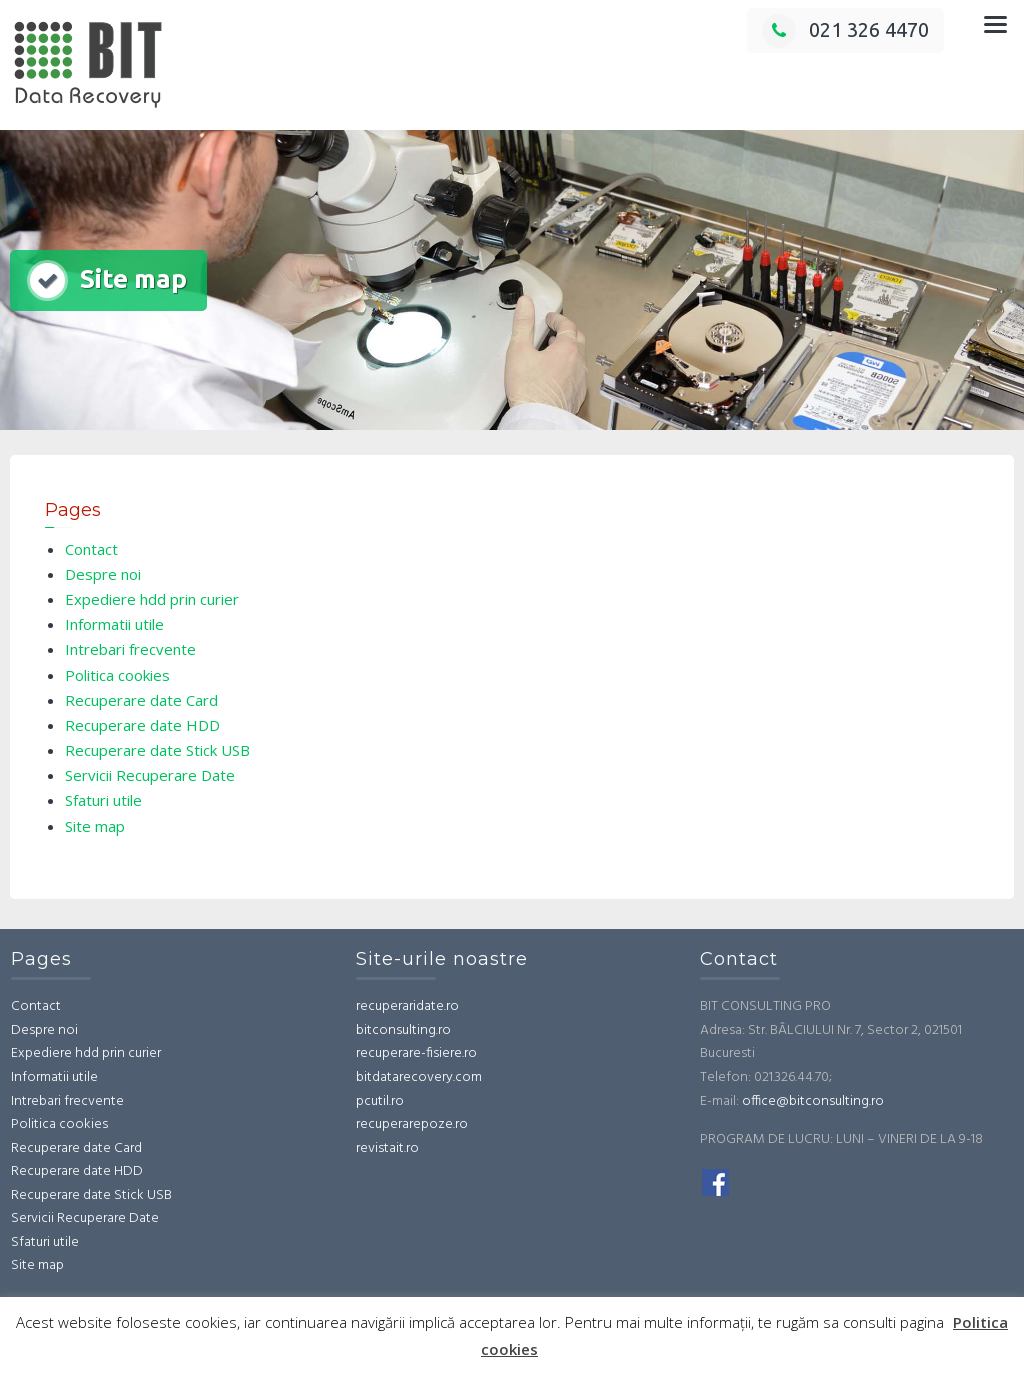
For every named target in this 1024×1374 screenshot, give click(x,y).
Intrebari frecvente (130, 649)
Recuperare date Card (141, 700)
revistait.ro (387, 1148)
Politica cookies (117, 675)
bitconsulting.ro (403, 1030)
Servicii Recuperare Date (150, 775)
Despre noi (103, 574)
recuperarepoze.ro (412, 1124)
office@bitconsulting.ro (813, 1101)
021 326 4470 (845, 29)
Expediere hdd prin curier (152, 599)
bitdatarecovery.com (419, 1077)
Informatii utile (114, 624)
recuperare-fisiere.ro (416, 1053)
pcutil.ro (380, 1101)
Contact (91, 549)
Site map (95, 826)
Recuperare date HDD (142, 725)
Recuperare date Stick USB (157, 750)
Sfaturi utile (103, 800)
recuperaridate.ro (407, 1006)
